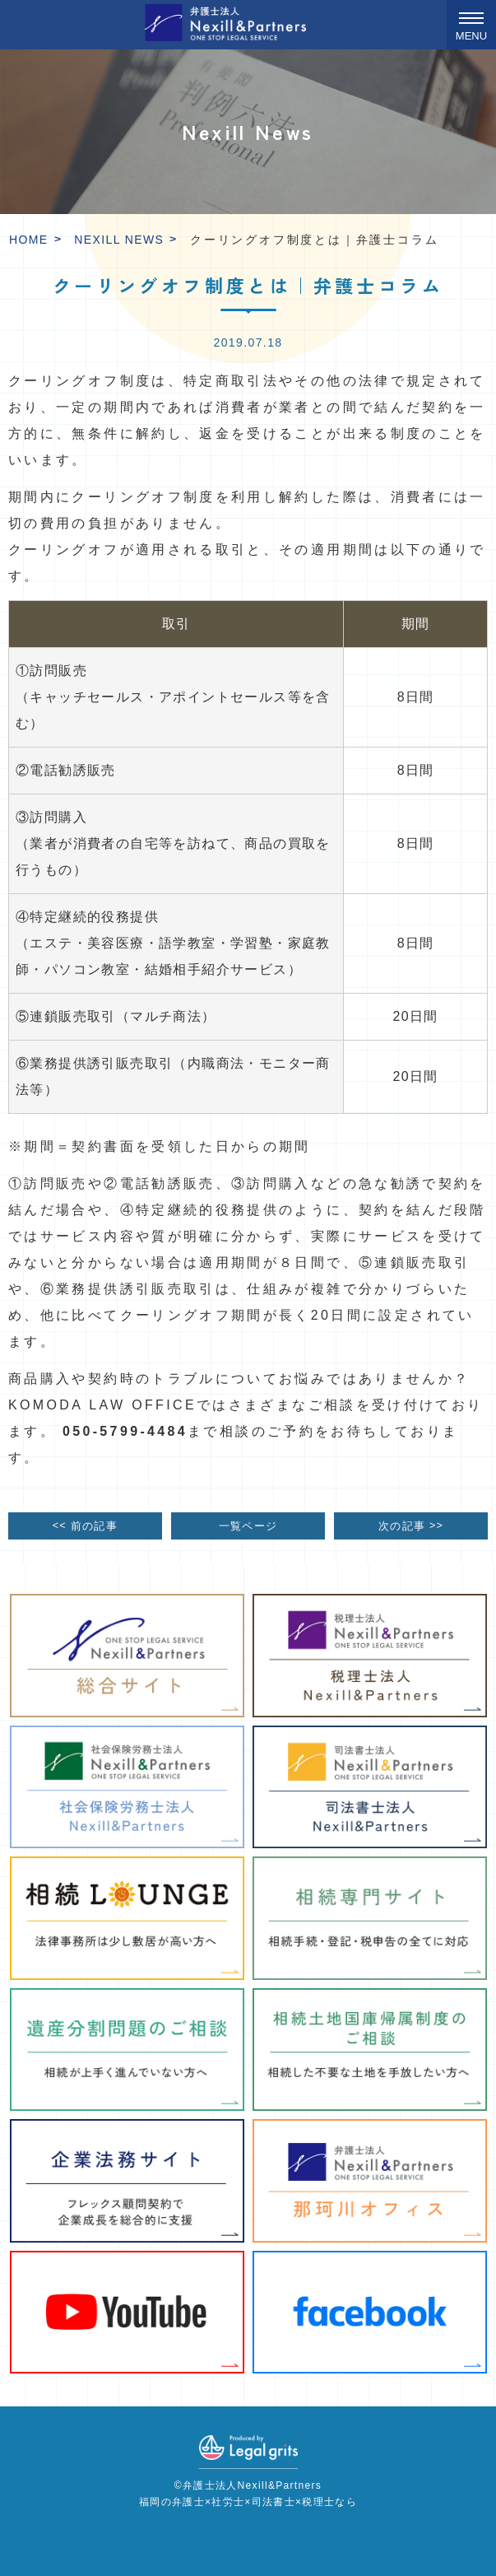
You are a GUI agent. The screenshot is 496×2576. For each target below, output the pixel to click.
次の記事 (410, 1525)
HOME (29, 239)
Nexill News (119, 239)
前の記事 (85, 1525)
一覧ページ (248, 1526)
